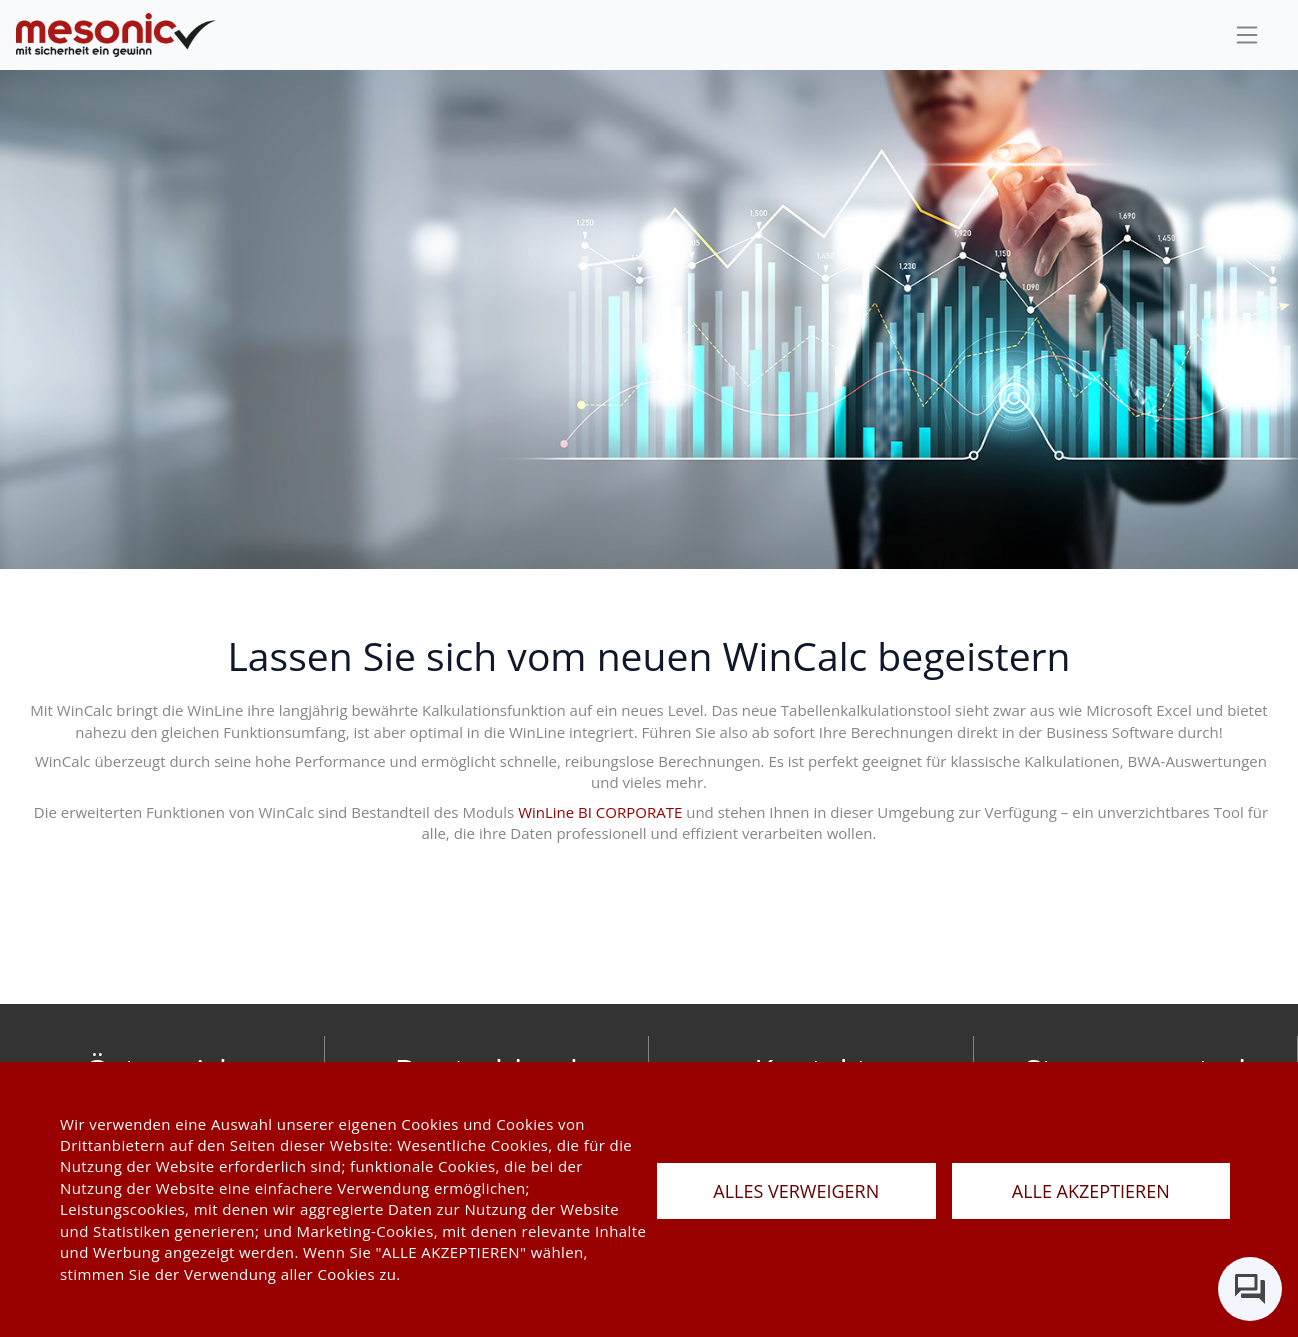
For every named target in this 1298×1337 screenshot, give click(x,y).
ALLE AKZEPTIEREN (1091, 1191)
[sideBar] (1247, 35)
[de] (116, 35)
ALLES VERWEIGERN (796, 1191)
